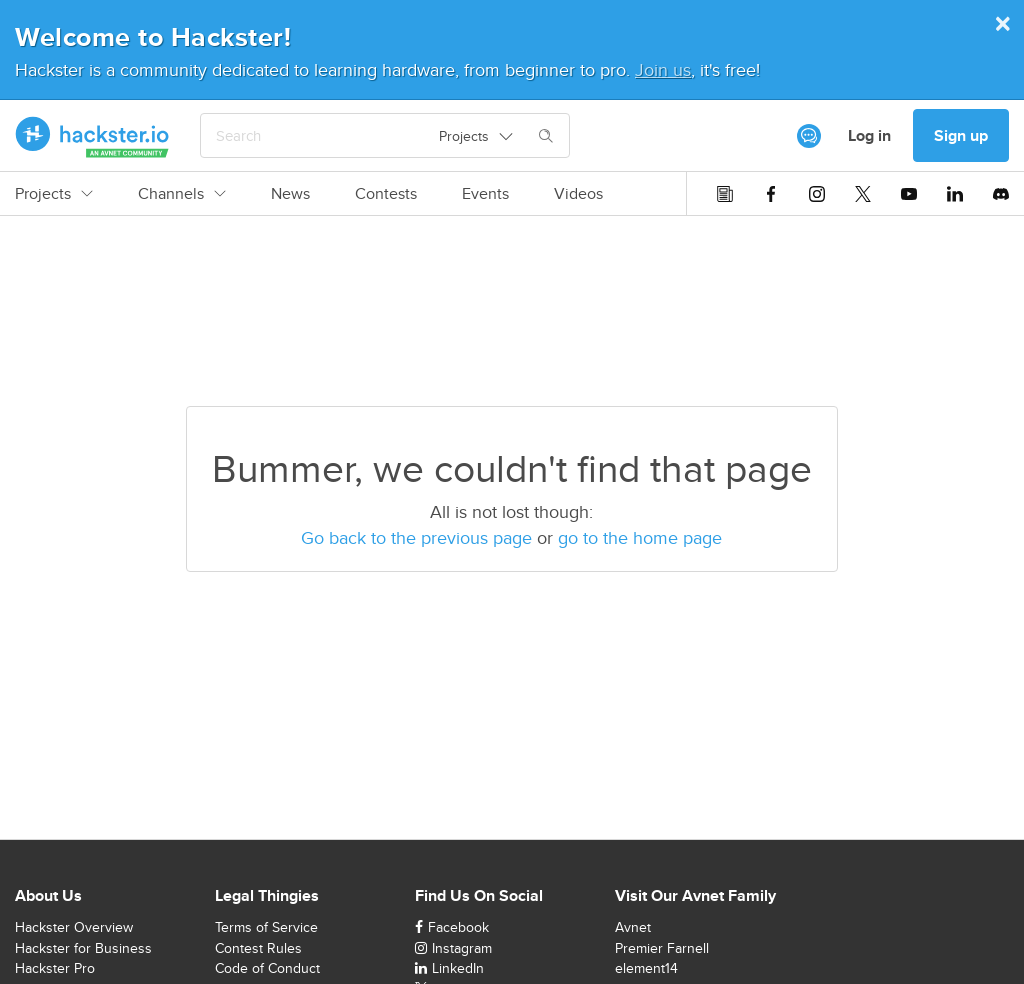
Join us (663, 69)
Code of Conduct (267, 968)
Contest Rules (258, 948)
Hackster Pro (55, 968)
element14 (646, 968)
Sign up (961, 135)
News (290, 194)
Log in (869, 135)
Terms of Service (266, 927)
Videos (578, 194)
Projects (54, 194)
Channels (182, 194)
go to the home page (640, 537)
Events (485, 194)
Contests (386, 194)
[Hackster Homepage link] (92, 136)
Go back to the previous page (416, 537)
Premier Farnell (662, 948)
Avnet (633, 927)
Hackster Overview (74, 927)
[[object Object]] (809, 136)
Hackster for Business (83, 948)
